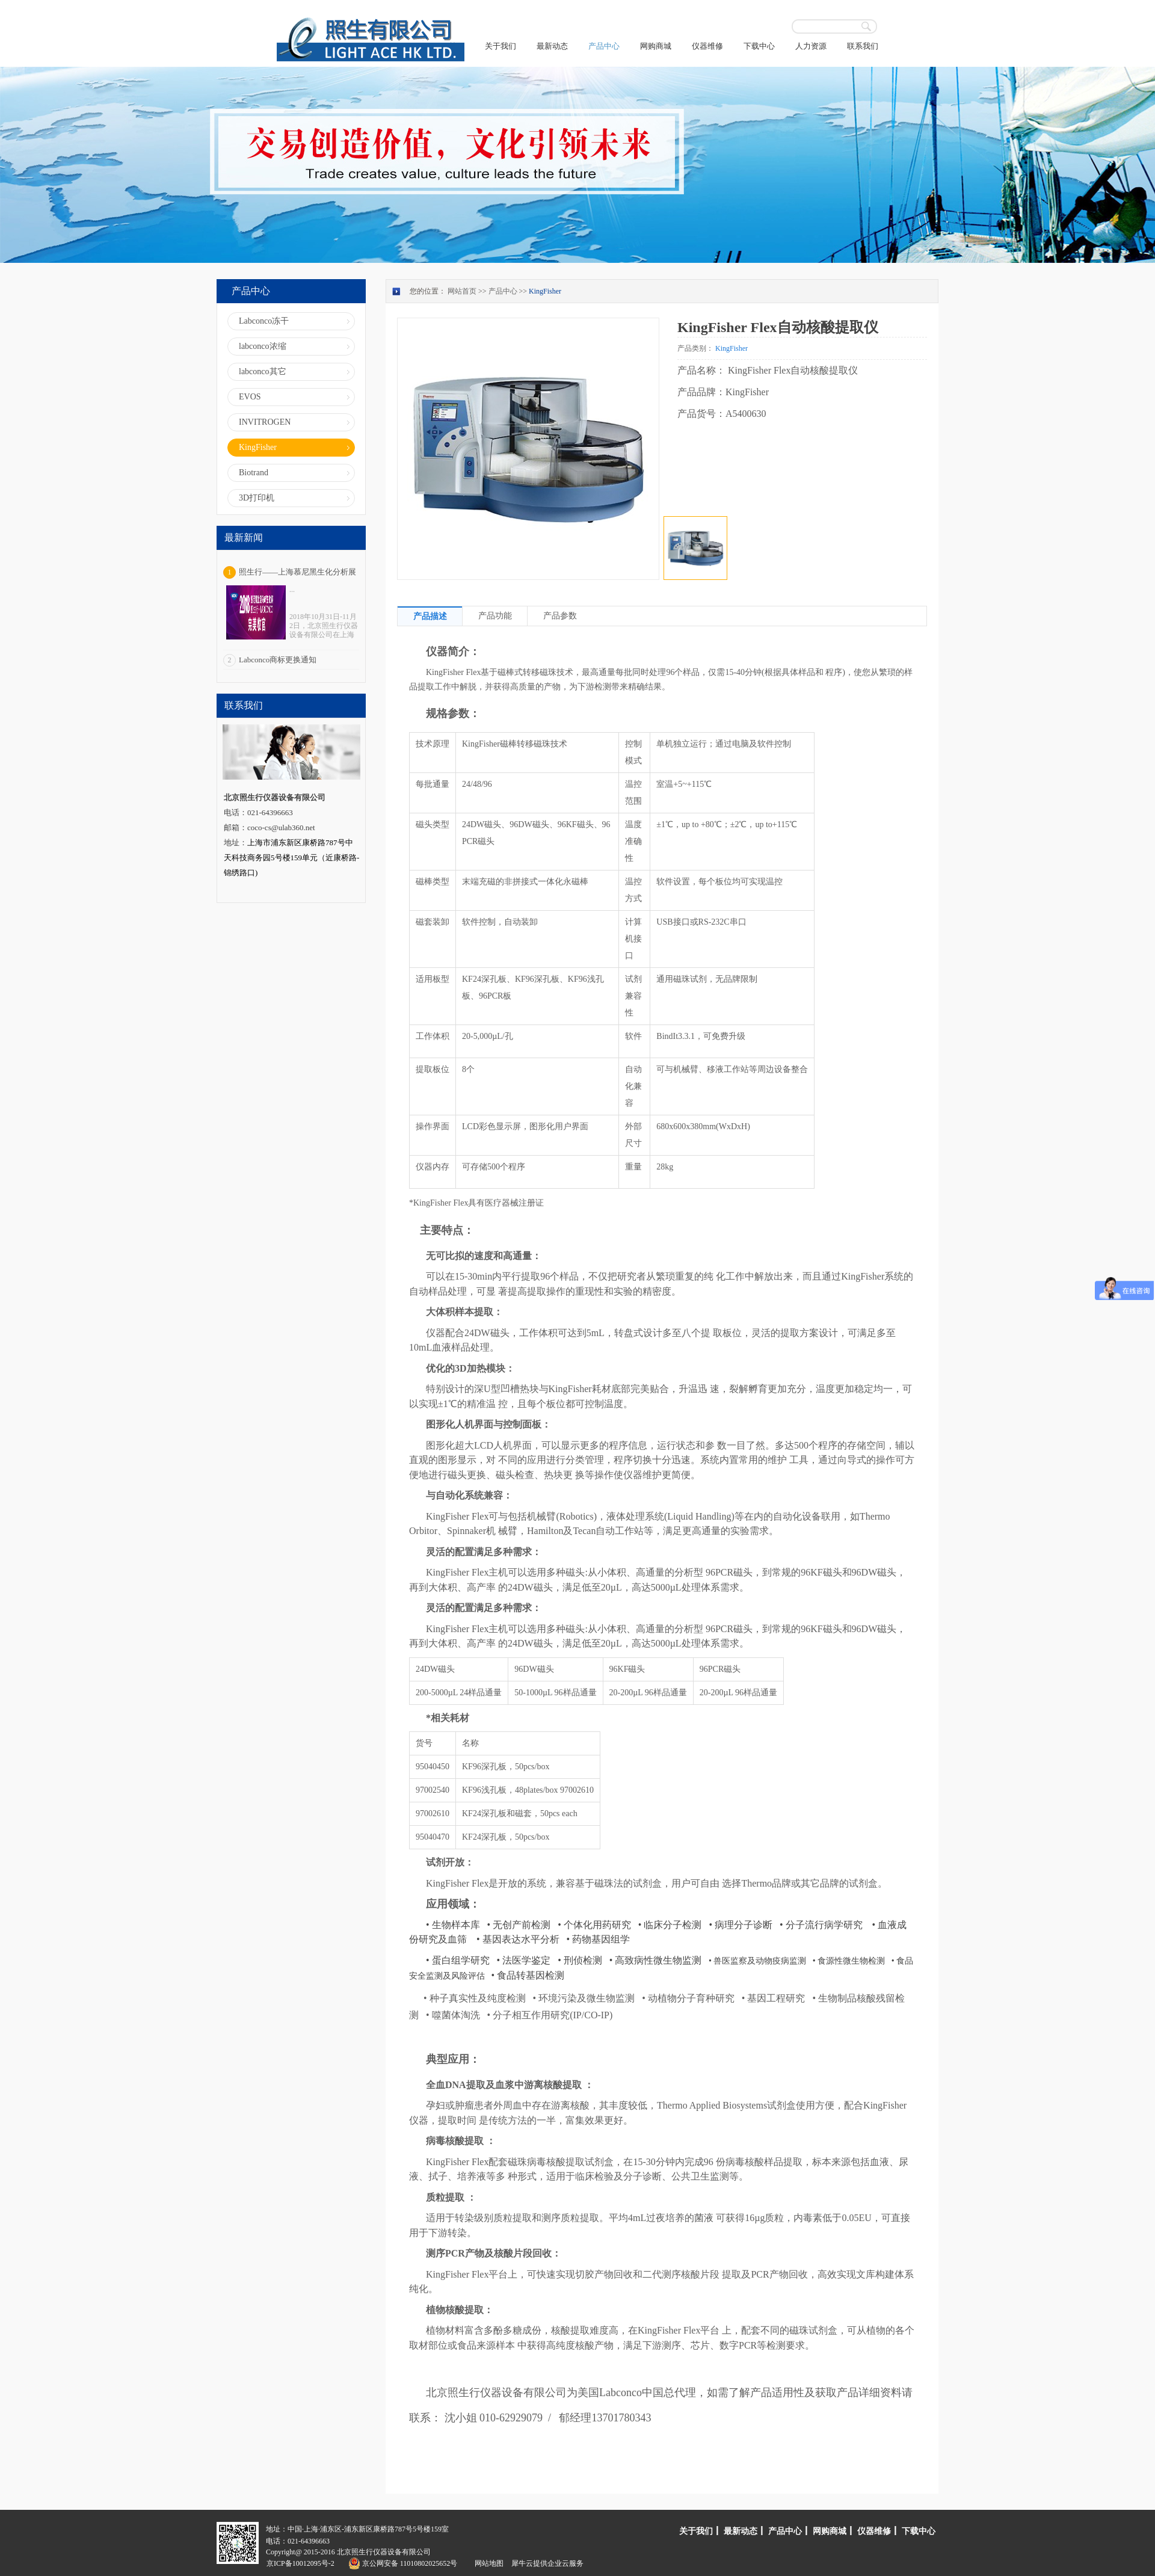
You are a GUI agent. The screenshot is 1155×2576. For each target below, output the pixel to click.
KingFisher (545, 291)
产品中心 (502, 291)
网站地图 (487, 2563)
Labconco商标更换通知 (277, 659)
